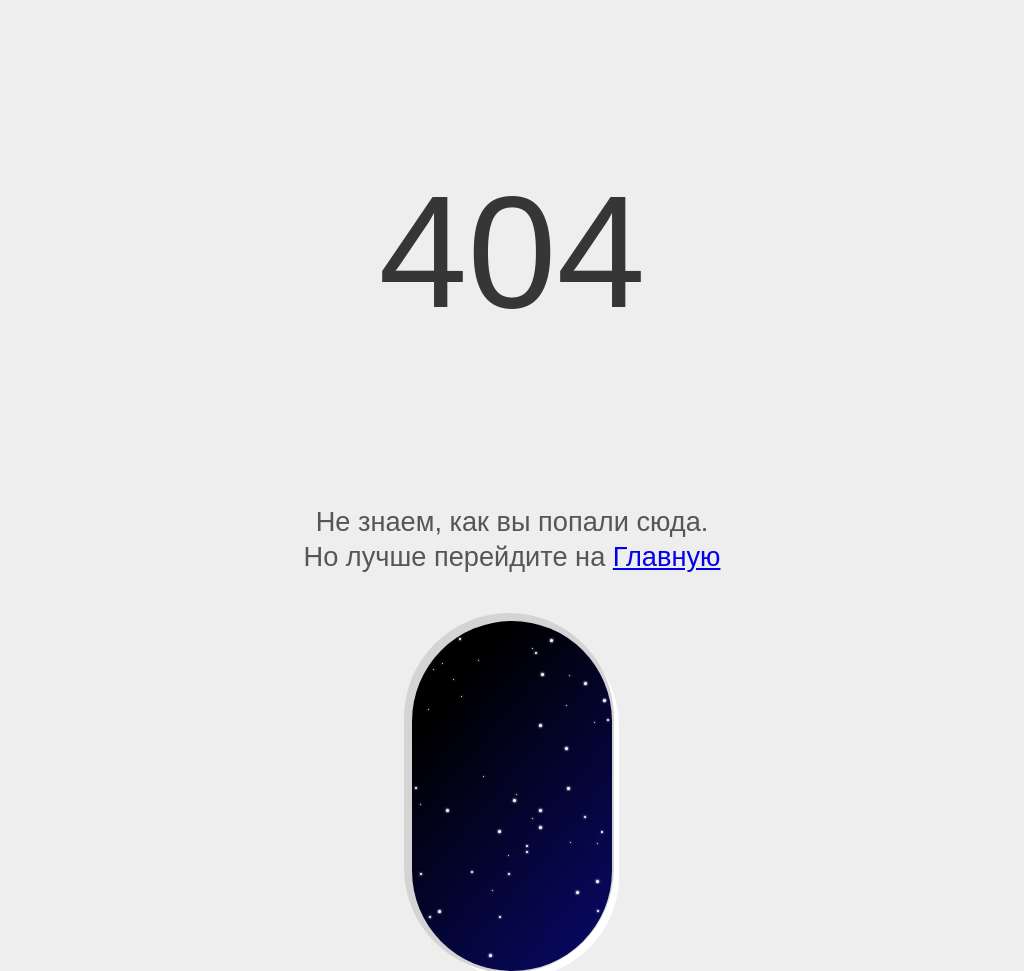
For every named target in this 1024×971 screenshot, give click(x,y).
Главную (667, 556)
